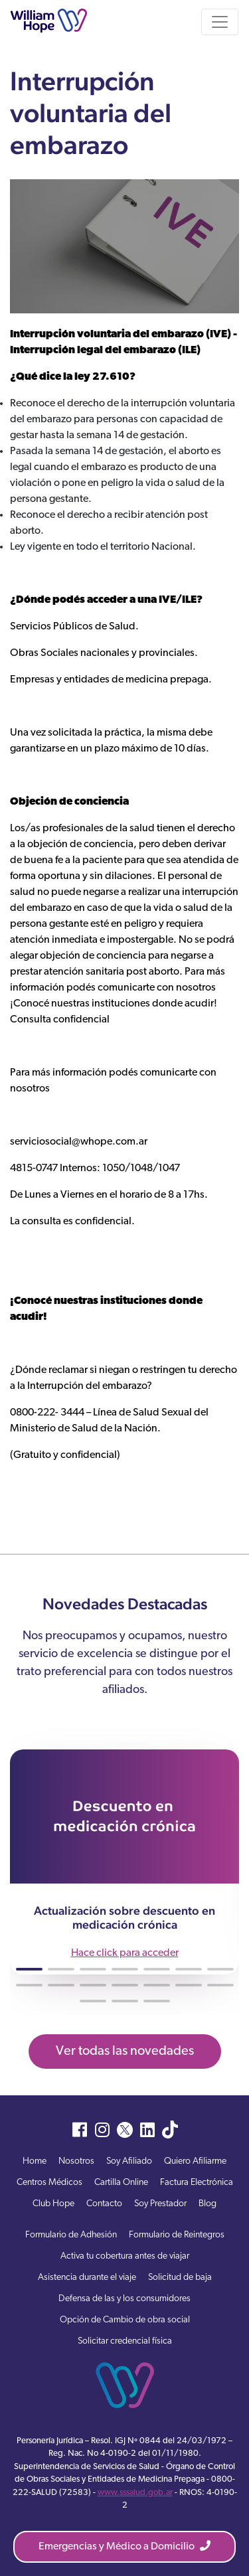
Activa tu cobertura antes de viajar (124, 2256)
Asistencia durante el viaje (87, 2278)
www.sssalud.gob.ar (135, 2492)
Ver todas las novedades (125, 2051)
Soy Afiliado (129, 2161)
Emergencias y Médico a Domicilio (124, 2546)
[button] (29, 1969)
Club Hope (53, 2204)
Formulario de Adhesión (71, 2235)
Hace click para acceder (125, 1953)
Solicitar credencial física (125, 2341)
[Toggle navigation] (219, 22)
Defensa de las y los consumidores (124, 2299)
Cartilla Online (121, 2183)
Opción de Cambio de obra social (125, 2320)
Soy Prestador (160, 2204)
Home (34, 2161)
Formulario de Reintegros (176, 2235)
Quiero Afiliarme (195, 2161)
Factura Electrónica (196, 2183)
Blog (207, 2204)
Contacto (104, 2204)
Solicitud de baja (180, 2278)
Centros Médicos (49, 2183)
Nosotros (76, 2161)
